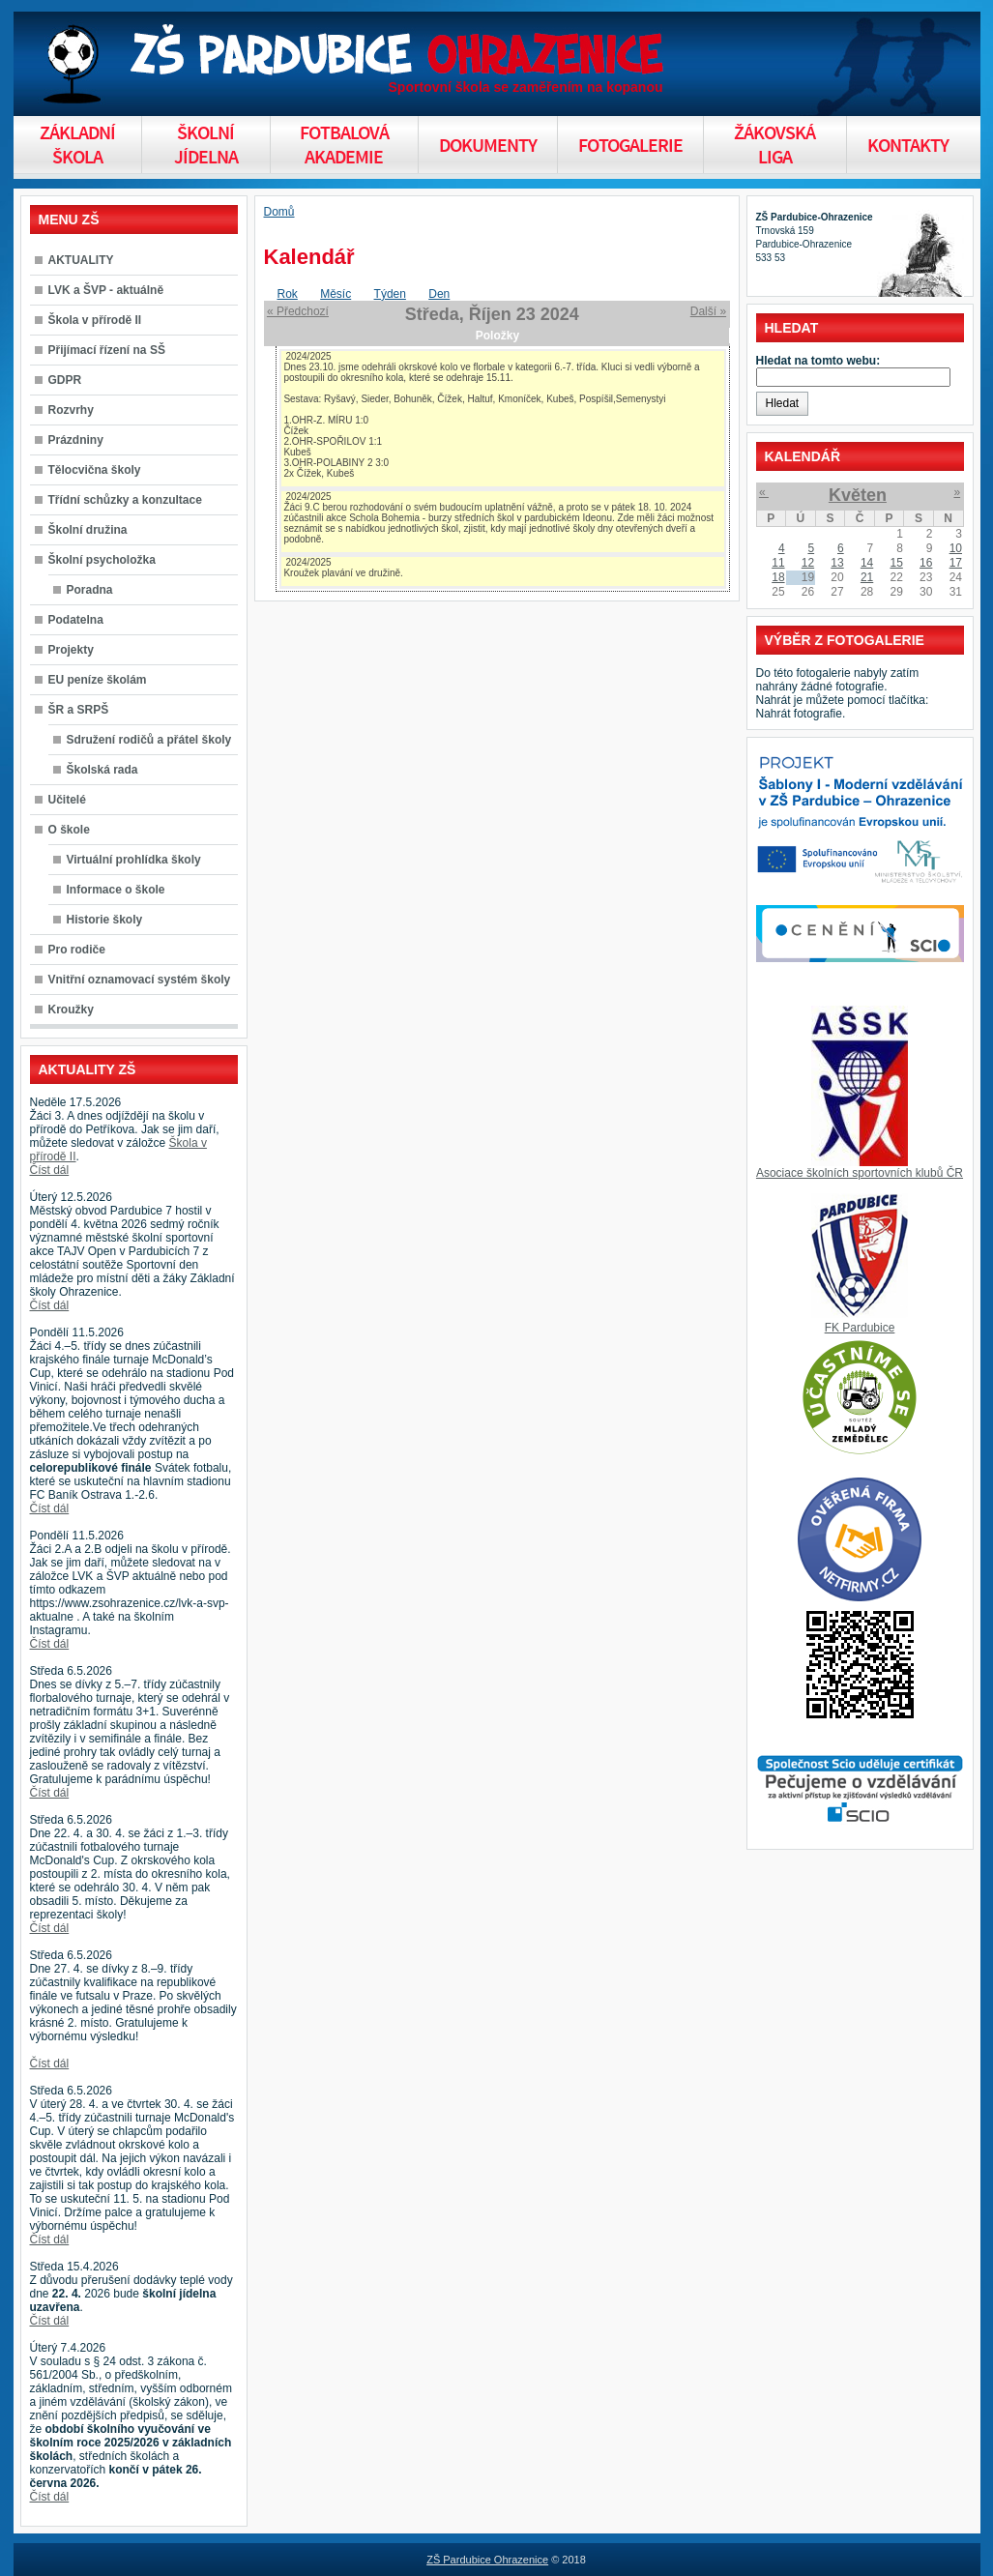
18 (778, 577)
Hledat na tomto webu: (818, 360)
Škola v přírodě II (95, 320)
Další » (708, 311)
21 (867, 577)
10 (955, 548)
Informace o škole (116, 889)
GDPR (65, 380)
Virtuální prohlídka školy (134, 859)
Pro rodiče (76, 949)
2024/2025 (308, 356)
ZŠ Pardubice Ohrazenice (487, 2559)
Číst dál (50, 1170)
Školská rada (102, 769)
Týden (390, 294)
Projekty (71, 650)
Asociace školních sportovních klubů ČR (859, 1173)
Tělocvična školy (94, 470)
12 (808, 563)
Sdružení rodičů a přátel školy (149, 739)
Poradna (90, 590)
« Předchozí (298, 311)
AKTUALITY (81, 260)
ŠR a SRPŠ (78, 710)
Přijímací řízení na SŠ (106, 350)
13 (837, 563)
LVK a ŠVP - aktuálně (106, 290)
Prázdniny (75, 440)
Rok (287, 294)
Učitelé (67, 799)
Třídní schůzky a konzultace (125, 500)
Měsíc (335, 294)
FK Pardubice (860, 1327)
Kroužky (71, 1009)
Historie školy (105, 919)
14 (867, 563)
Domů (279, 212)
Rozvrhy (71, 410)
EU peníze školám (97, 680)
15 (896, 563)
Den (439, 294)
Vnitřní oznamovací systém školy (139, 979)
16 (926, 563)
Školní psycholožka (102, 560)
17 (955, 563)
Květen (858, 495)
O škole (69, 829)
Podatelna (75, 620)
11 (778, 563)
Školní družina (88, 530)
